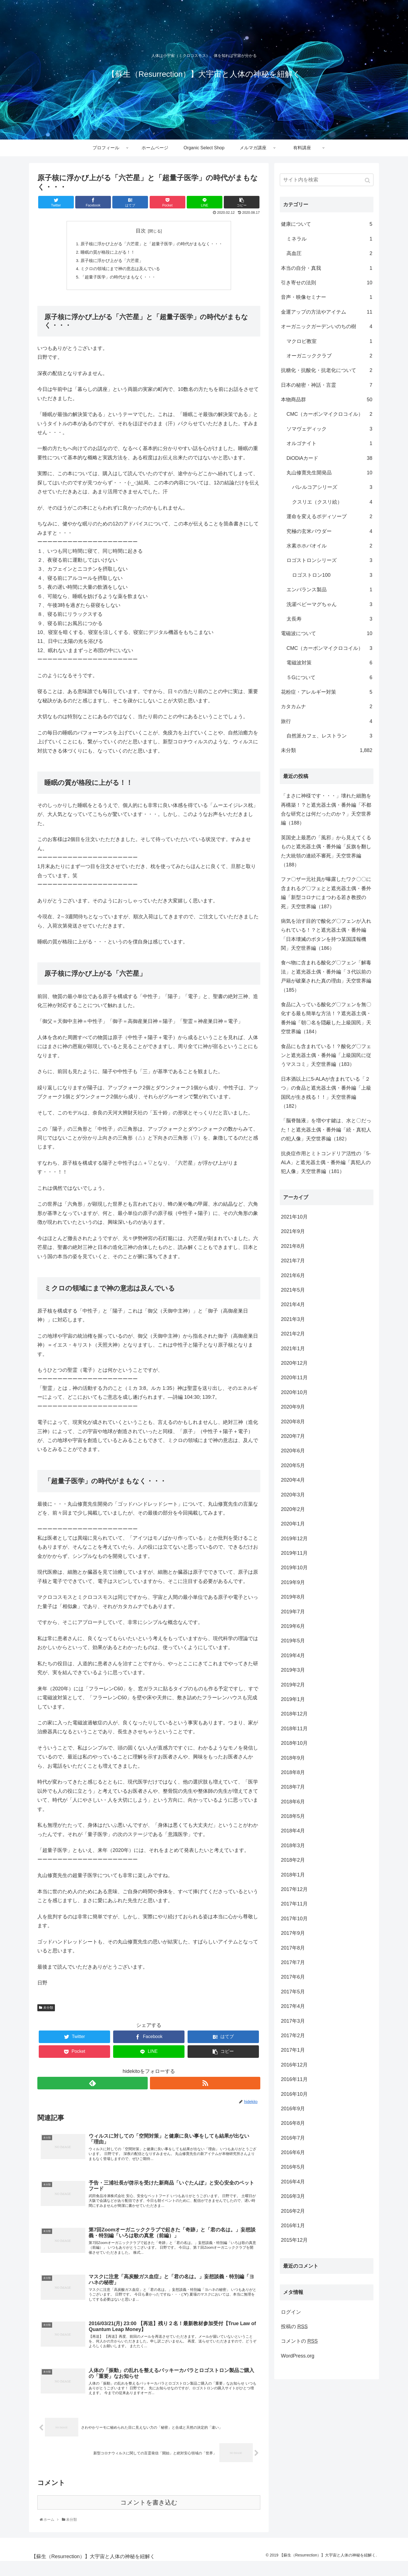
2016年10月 (294, 2094)
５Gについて (329, 677)
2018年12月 (294, 1714)
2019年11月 (294, 1553)
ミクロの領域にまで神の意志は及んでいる (118, 271)
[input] (326, 180)
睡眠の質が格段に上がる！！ (105, 253)
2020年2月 (293, 1509)
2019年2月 (293, 1685)
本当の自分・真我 (326, 268)
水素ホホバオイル (329, 545)
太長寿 (329, 618)
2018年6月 (293, 1801)
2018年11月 (294, 1728)
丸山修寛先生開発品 (329, 472)
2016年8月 (293, 2123)
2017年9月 (293, 1933)
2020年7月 (293, 1436)
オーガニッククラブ (329, 355)
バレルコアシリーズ (332, 487)
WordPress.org (297, 2356)
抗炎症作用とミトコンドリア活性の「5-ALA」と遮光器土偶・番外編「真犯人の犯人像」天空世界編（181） (326, 1162)
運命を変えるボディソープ (329, 516)
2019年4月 (293, 1655)
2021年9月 (293, 1231)
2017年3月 (293, 2021)
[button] (368, 180)
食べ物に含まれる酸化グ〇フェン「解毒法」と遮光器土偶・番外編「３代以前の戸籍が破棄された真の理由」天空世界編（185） (326, 976)
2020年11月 (294, 1377)
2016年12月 (294, 2065)
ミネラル (329, 238)
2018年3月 (293, 1845)
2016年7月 (293, 2138)
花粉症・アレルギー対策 (326, 692)
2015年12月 (294, 2240)
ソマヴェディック (329, 428)
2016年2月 (293, 2211)
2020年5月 (293, 1465)
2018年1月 (293, 1875)
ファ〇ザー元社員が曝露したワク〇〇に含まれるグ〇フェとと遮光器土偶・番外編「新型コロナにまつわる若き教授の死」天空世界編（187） (326, 892)
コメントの (299, 2341)
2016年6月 (293, 2152)
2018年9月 (293, 1758)
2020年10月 (294, 1392)
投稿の (294, 2326)
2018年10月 (294, 1743)
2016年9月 (293, 2108)
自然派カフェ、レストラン (329, 735)
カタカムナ (326, 706)
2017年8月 (293, 1948)
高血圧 (329, 253)
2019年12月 (294, 1538)
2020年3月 (293, 1495)
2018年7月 (293, 1787)
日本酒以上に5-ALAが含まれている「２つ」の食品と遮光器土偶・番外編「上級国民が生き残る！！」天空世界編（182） (326, 1092)
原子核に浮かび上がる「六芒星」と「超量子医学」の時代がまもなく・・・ (151, 244)
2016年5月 (293, 2167)
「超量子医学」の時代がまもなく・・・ (116, 280)
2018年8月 (293, 1772)
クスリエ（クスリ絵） (332, 502)
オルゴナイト (329, 443)
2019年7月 (293, 1611)
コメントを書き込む (149, 2516)
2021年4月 (293, 1304)
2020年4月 (293, 1480)
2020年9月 (293, 1407)
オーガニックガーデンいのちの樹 (326, 326)
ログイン (291, 2312)
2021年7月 (293, 1260)
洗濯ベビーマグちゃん (329, 604)
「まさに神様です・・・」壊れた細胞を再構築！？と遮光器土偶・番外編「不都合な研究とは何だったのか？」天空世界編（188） (326, 809)
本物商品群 (326, 399)
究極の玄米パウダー (329, 531)
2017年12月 (294, 1889)
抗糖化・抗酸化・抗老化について (326, 370)
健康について (326, 224)
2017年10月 (294, 1918)
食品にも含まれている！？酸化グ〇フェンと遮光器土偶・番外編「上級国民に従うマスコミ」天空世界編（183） (326, 1055)
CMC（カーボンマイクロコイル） (329, 414)
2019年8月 (293, 1597)
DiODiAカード (329, 458)
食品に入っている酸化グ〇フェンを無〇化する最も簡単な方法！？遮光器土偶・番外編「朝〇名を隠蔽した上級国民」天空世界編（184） (326, 1018)
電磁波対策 (329, 662)
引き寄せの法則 (326, 282)
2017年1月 (293, 2050)
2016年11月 (294, 2079)
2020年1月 (293, 1524)
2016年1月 (293, 2225)
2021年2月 (293, 1334)
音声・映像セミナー (326, 297)
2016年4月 (293, 2182)
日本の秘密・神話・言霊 (326, 385)
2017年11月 (294, 1904)
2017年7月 (293, 1962)
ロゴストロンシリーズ (329, 560)
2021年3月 (293, 1319)
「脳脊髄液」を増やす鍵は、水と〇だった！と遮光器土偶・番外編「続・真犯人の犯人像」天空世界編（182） (326, 1130)
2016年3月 (293, 2196)
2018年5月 (293, 1816)
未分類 (48, 2012)
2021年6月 (293, 1275)
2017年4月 (293, 2006)
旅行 (326, 721)
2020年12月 (294, 1363)
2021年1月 (293, 1348)
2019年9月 (293, 1582)
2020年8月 (293, 1421)
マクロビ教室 (329, 341)
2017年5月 (293, 1992)
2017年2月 (293, 2035)
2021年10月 (294, 1217)
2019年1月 (293, 1699)
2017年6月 (293, 1977)
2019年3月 (293, 1670)
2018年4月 (293, 1831)
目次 (141, 231)
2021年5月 (293, 1290)
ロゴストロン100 (332, 575)
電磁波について (326, 633)
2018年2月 (293, 1860)
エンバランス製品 (329, 589)
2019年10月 (294, 1567)
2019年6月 (293, 1626)
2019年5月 (293, 1640)
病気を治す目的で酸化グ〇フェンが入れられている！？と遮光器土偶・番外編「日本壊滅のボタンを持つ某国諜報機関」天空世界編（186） (326, 934)
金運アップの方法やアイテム (326, 311)
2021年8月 (293, 1246)
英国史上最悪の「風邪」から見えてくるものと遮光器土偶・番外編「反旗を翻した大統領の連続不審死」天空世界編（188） (326, 851)
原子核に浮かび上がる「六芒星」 (109, 262)
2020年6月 (293, 1450)
